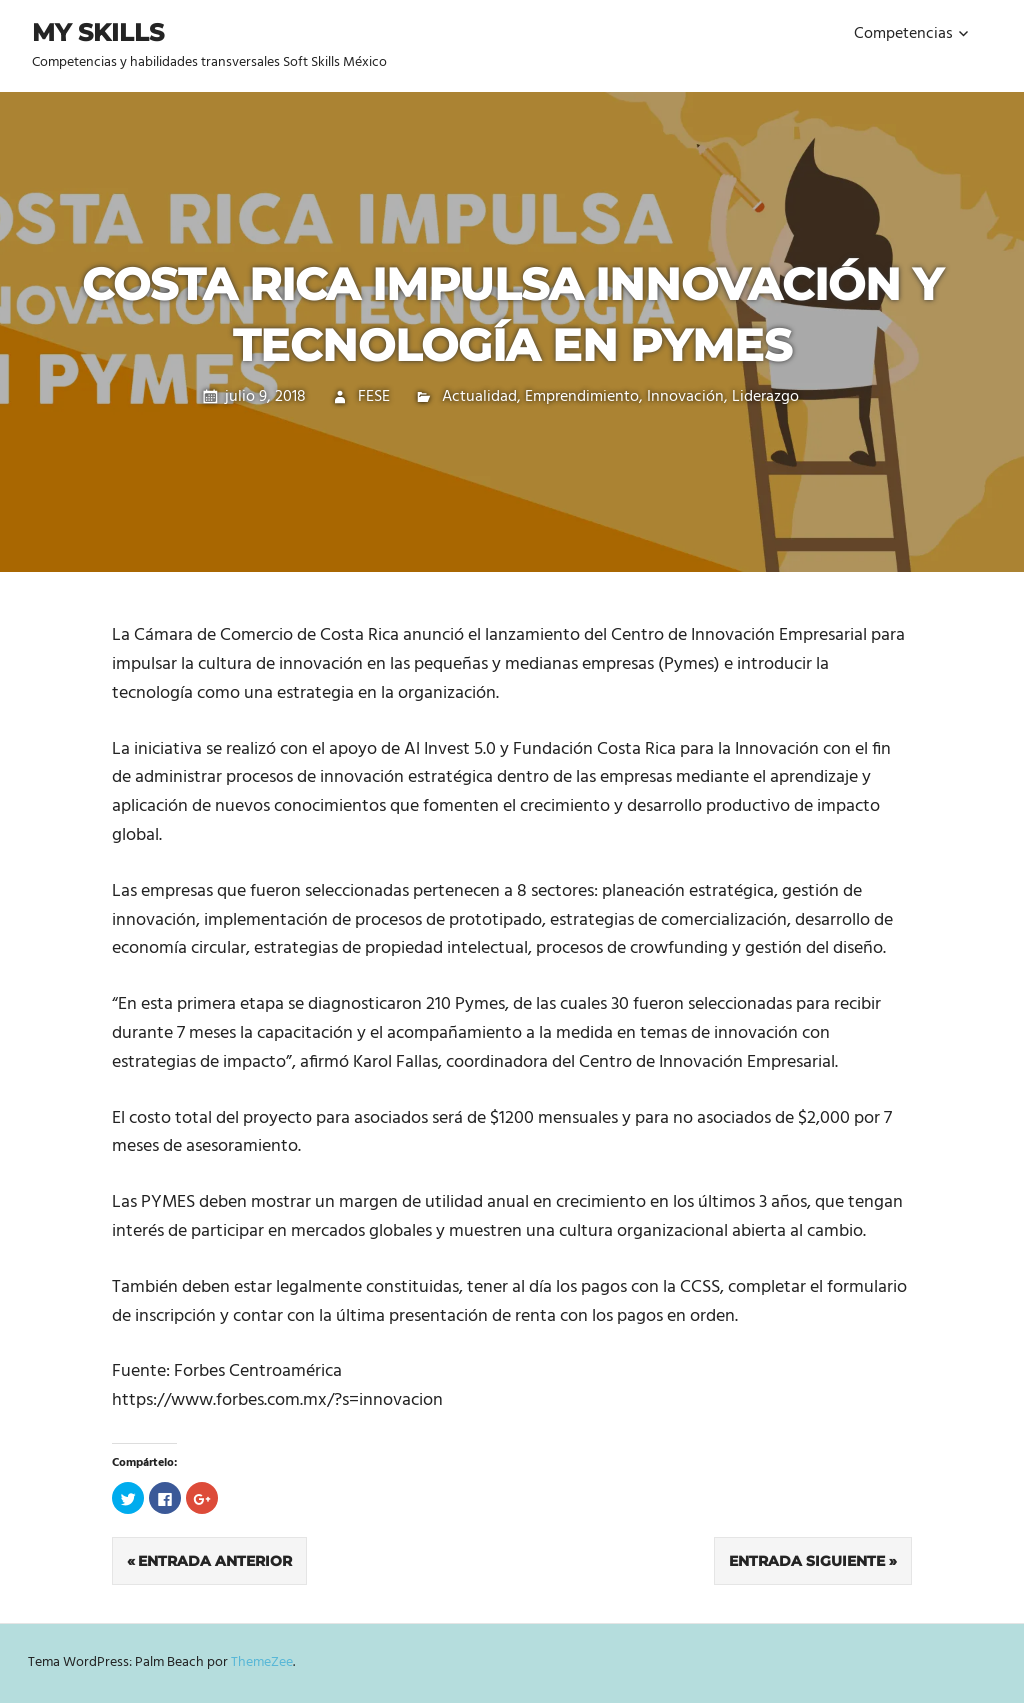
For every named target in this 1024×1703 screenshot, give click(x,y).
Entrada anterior (215, 1561)
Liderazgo (765, 397)
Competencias (903, 34)
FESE (374, 397)
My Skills (98, 32)
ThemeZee (262, 1662)
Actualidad (479, 397)
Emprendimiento (582, 397)
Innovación (685, 397)
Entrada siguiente (807, 1561)
